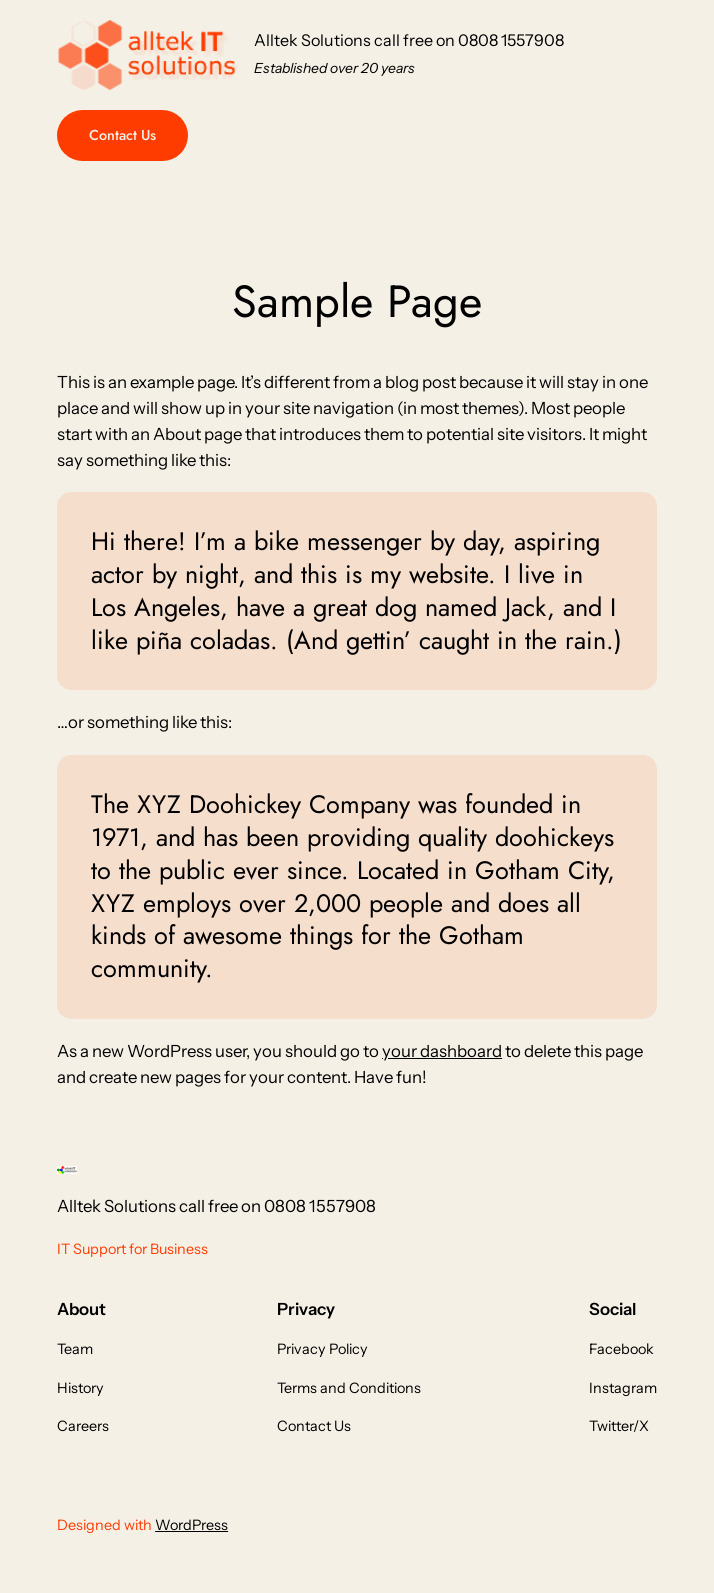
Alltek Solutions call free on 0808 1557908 (409, 40)
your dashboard (442, 1051)
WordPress (191, 1525)
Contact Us (122, 135)
